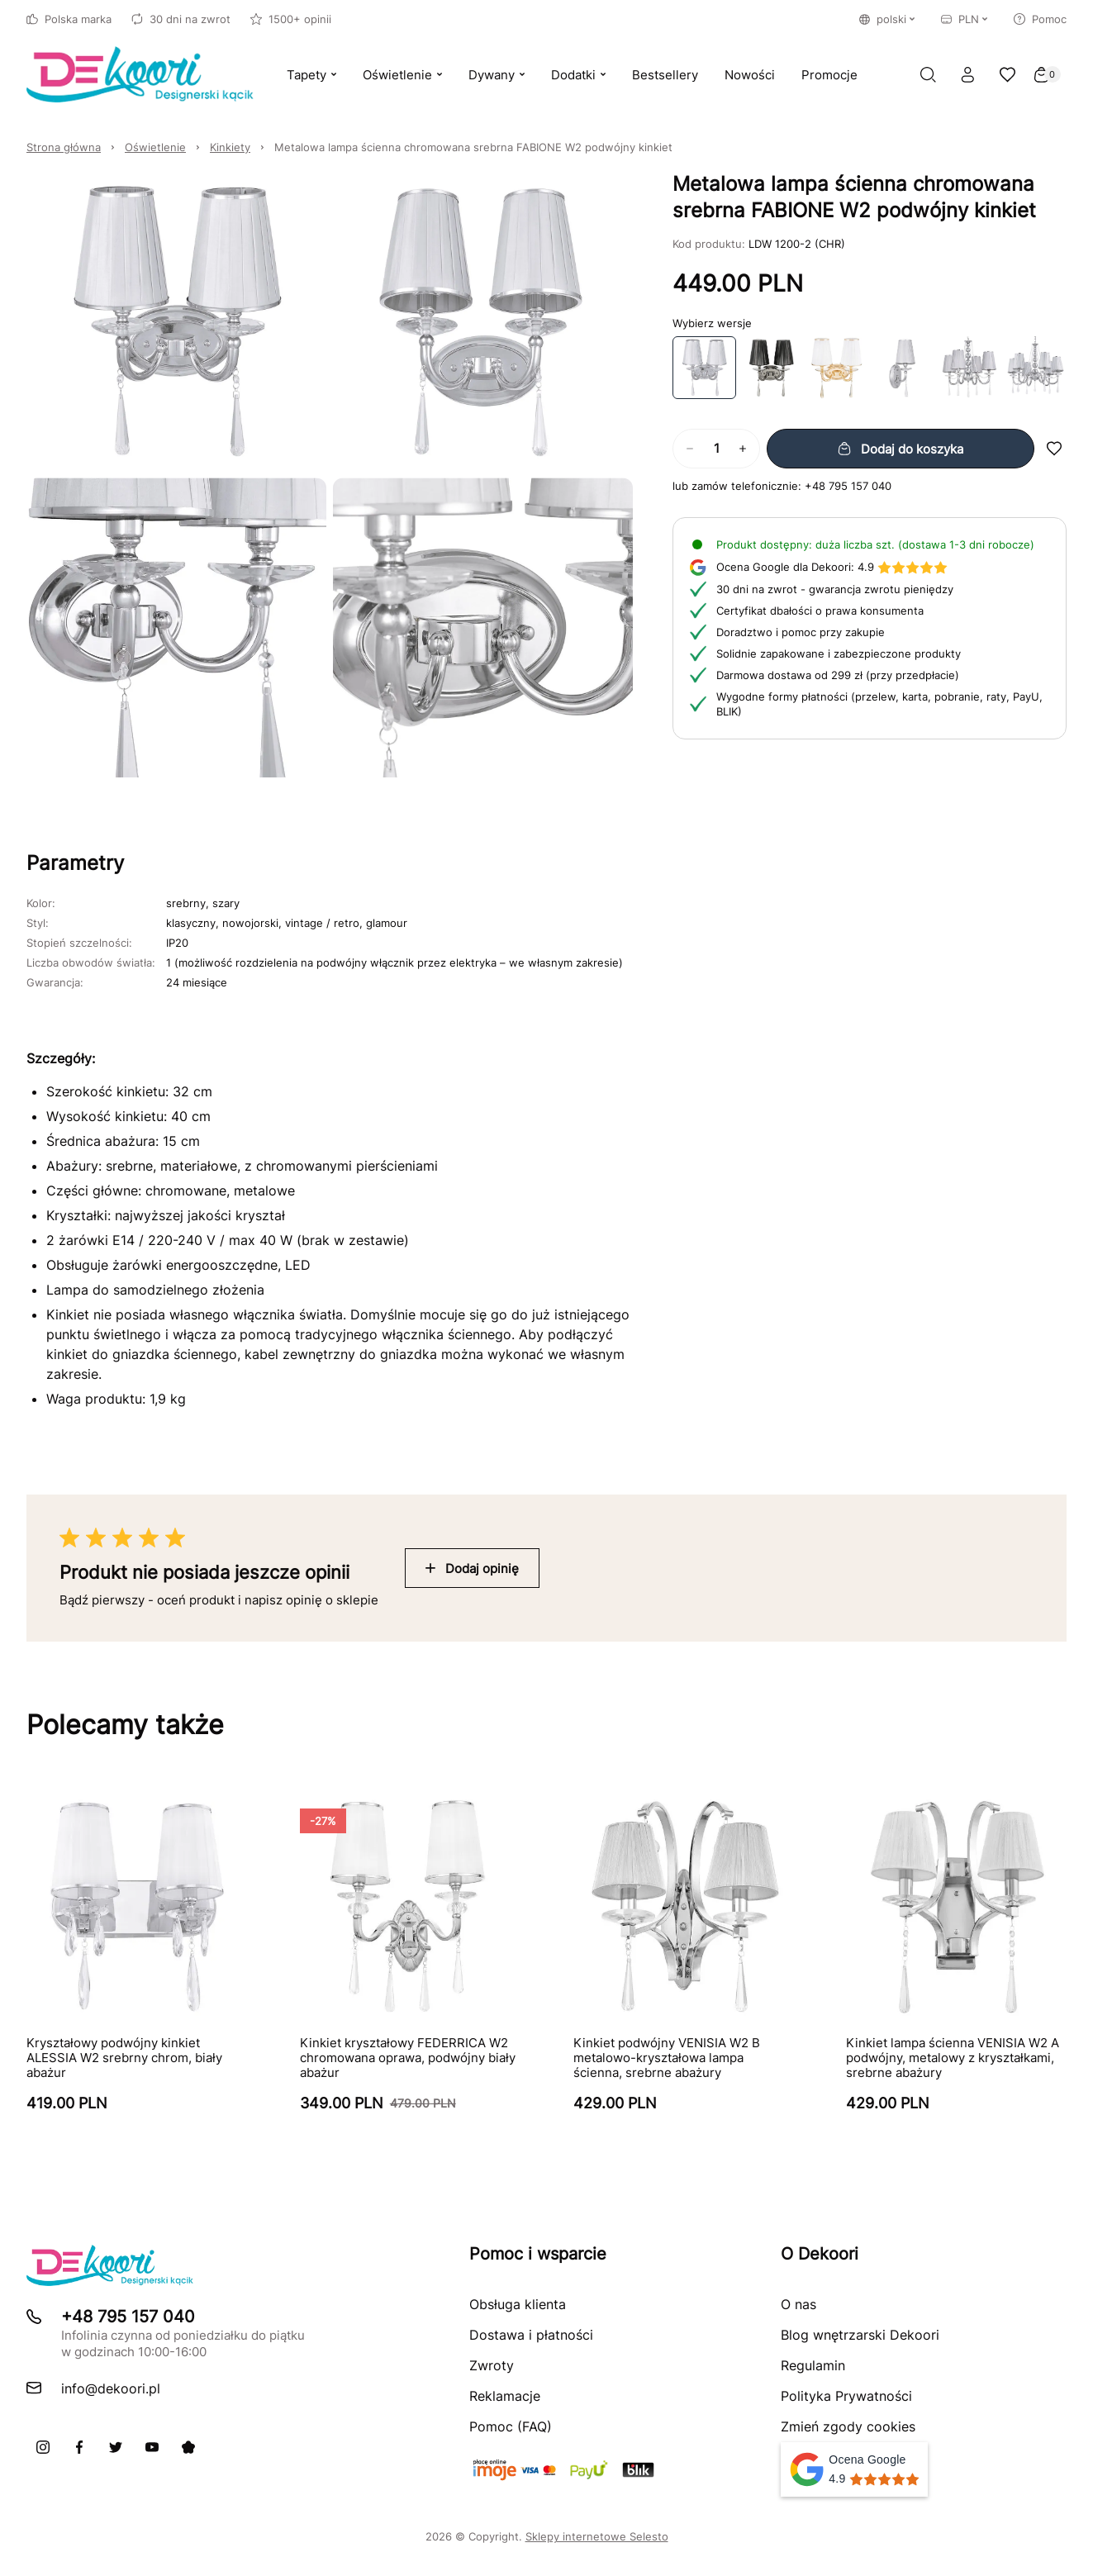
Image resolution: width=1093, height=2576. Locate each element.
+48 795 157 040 (848, 485)
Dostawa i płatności (531, 2334)
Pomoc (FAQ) (510, 2426)
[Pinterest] (188, 2447)
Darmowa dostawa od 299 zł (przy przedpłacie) (837, 675)
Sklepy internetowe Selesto (596, 2536)
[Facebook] (79, 2447)
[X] (115, 2447)
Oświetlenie (155, 147)
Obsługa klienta (517, 2304)
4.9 (832, 566)
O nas (798, 2304)
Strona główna (63, 147)
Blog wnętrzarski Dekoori (860, 2334)
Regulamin (813, 2365)
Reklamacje (504, 2396)
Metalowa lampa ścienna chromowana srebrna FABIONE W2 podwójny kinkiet (473, 147)
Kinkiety (230, 147)
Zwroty (491, 2365)
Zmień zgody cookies (848, 2426)
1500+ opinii (290, 19)
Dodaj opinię (472, 1568)
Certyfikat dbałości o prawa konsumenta (820, 610)
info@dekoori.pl (110, 2388)
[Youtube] (152, 2447)
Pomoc (1040, 19)
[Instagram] (42, 2447)
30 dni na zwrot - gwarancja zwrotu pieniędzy (834, 589)
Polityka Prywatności (846, 2396)
